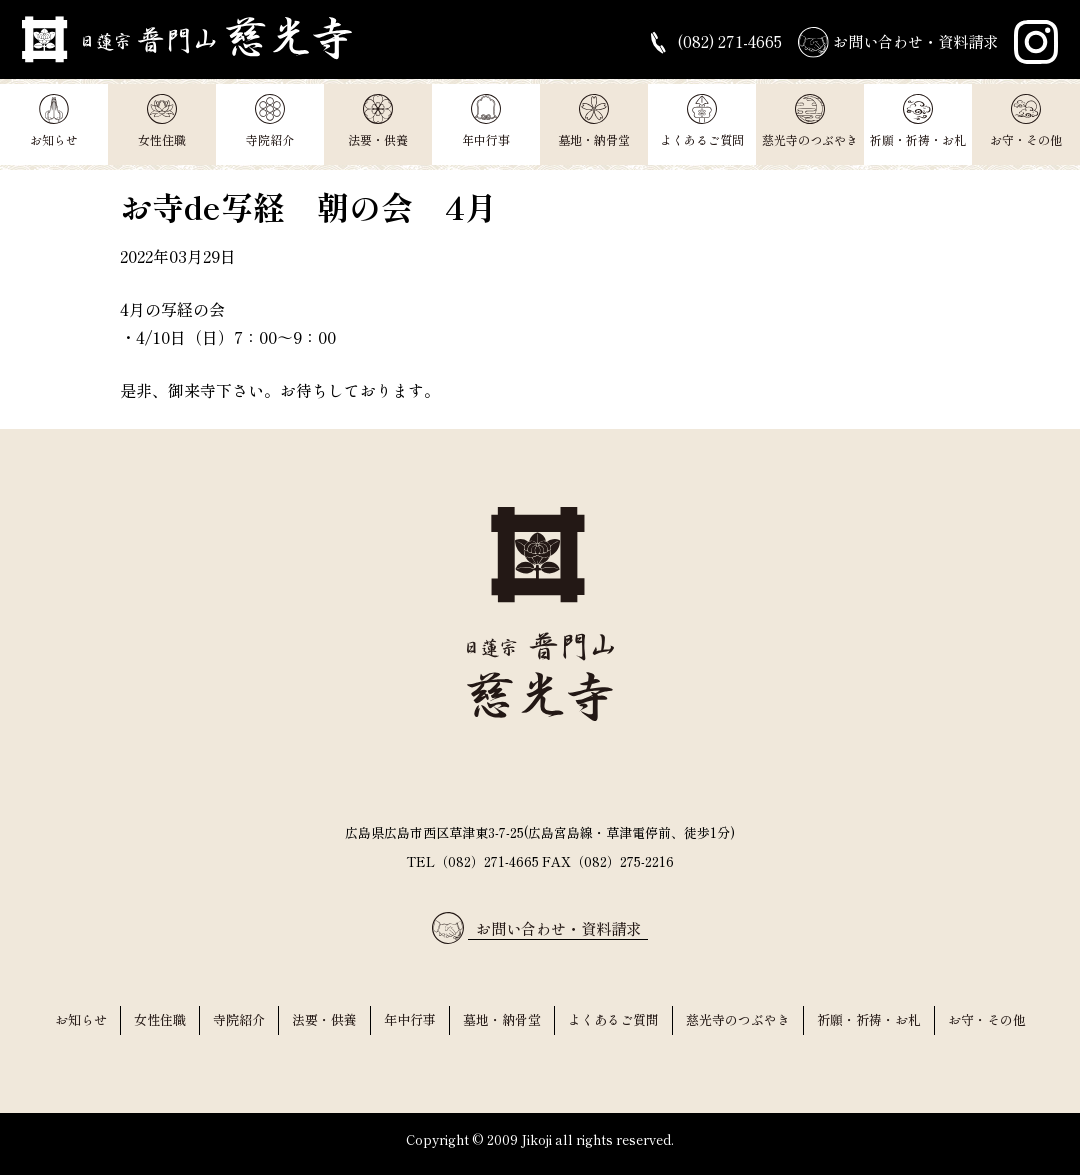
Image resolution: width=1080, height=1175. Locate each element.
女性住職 (162, 121)
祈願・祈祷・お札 (918, 121)
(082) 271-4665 (698, 43)
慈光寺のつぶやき (810, 121)
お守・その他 (1026, 121)
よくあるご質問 (702, 121)
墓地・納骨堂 (594, 121)
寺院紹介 (270, 121)
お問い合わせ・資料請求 (892, 43)
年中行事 (486, 121)
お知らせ (54, 121)
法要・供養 (378, 121)
